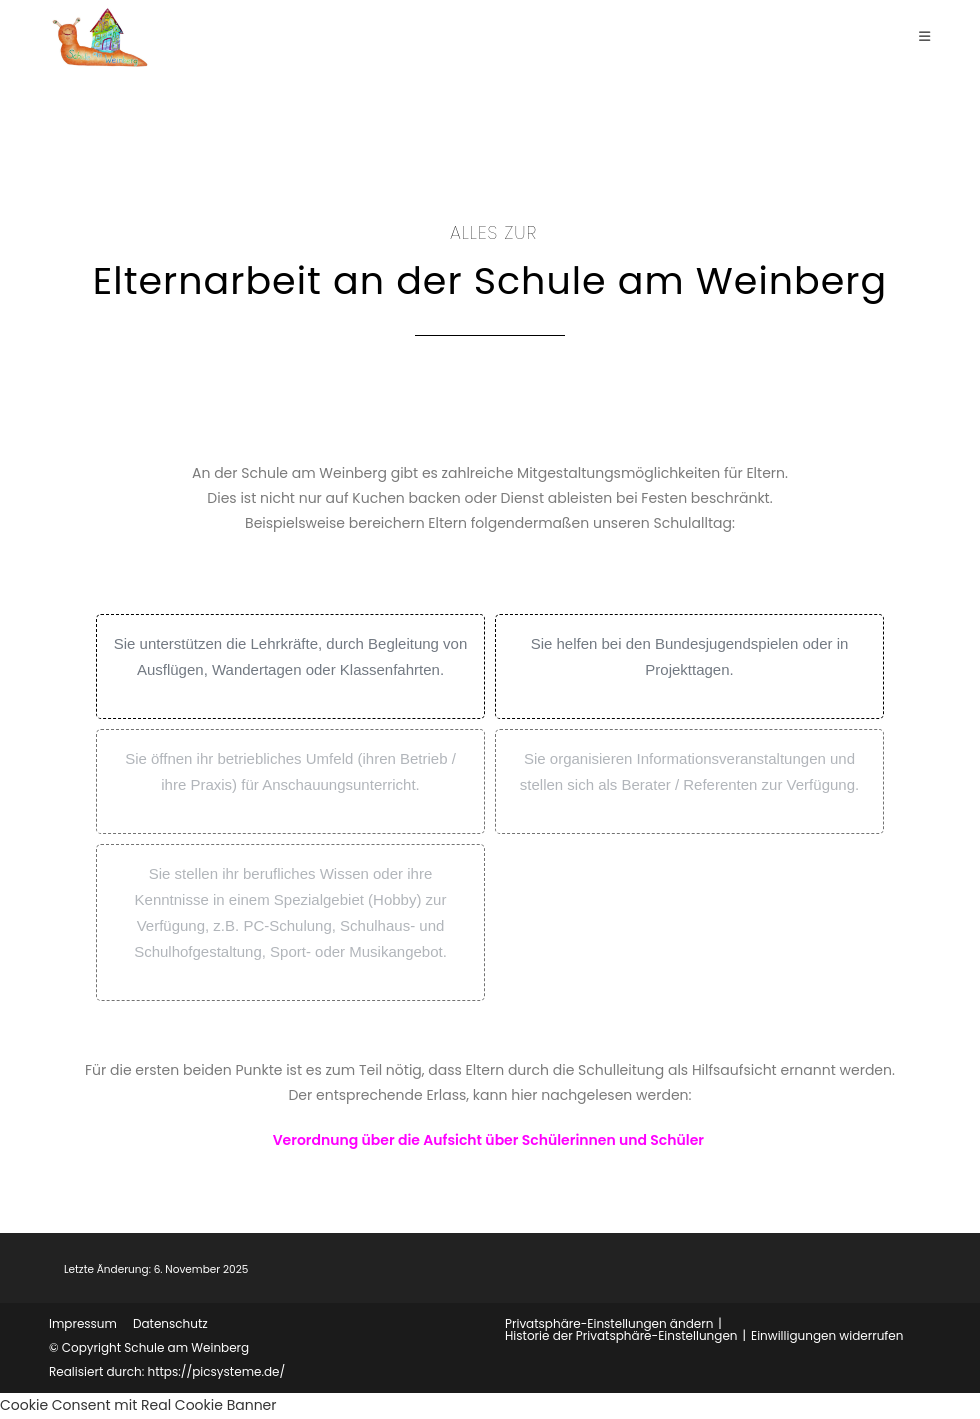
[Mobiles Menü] (925, 36)
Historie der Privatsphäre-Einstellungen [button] (621, 1335)
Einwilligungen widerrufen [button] (827, 1335)
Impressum (83, 1323)
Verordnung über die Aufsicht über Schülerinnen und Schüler (488, 1140)
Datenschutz (170, 1323)
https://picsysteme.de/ (216, 1371)
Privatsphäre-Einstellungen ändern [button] (609, 1323)
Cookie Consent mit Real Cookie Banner (138, 1405)
